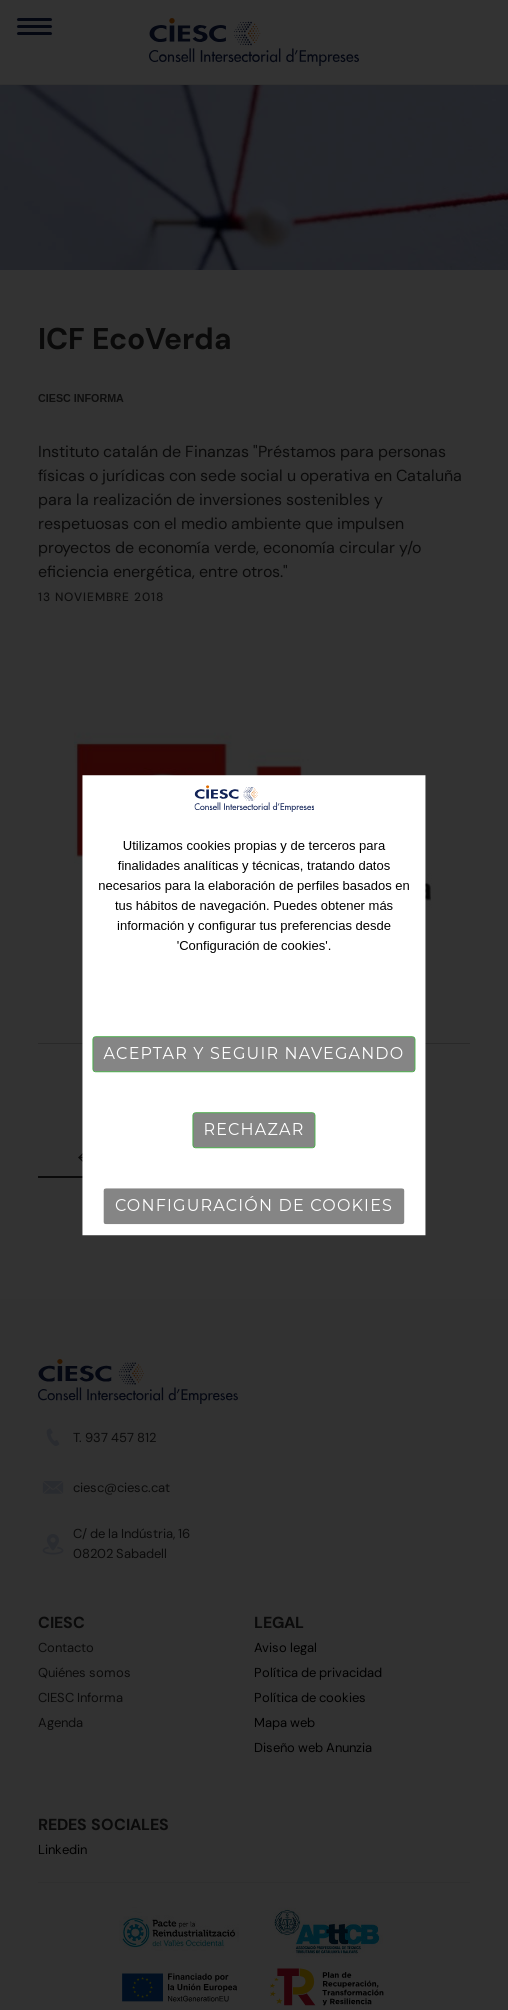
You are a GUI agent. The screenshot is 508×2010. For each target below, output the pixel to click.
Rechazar (253, 1130)
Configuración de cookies (254, 1206)
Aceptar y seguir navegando (254, 1054)
